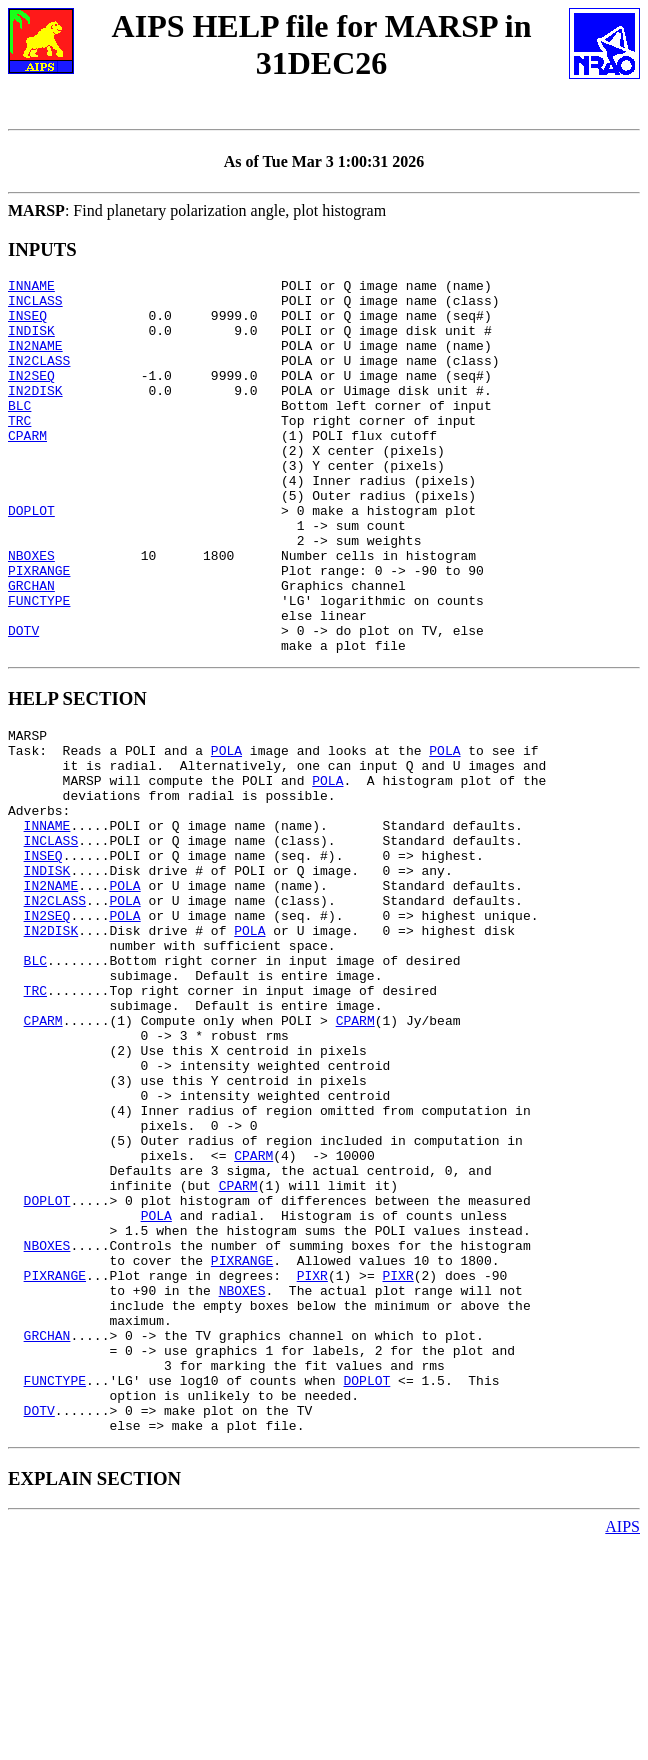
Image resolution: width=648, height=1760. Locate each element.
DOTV (23, 702)
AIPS (622, 1742)
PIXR (312, 1461)
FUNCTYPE (39, 666)
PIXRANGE (39, 630)
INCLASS (35, 306)
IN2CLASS (39, 378)
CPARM (27, 468)
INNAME (31, 288)
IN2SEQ (31, 396)
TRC (19, 450)
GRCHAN (31, 648)
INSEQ (27, 324)
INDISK (31, 342)
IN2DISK (35, 414)
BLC (19, 432)
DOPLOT (31, 558)
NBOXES (31, 612)
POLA (226, 831)
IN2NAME (35, 360)
